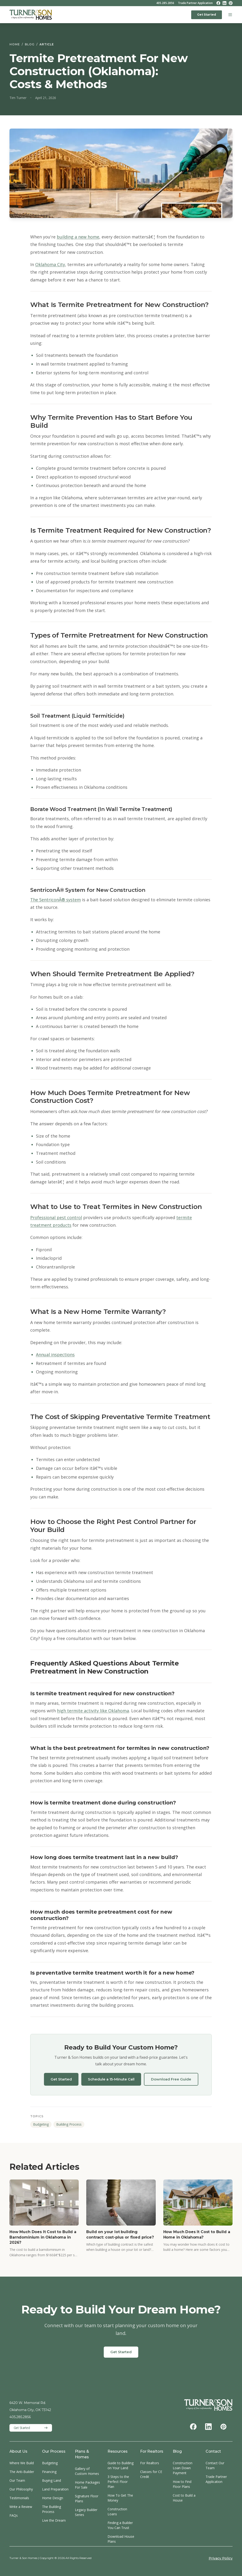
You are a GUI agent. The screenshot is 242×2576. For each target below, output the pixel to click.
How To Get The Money (120, 2498)
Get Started (206, 14)
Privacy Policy (221, 2558)
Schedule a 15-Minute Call (111, 2079)
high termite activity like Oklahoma (93, 1710)
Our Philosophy (21, 2489)
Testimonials (19, 2498)
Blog (30, 44)
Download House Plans (121, 2539)
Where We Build (21, 2463)
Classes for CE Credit (151, 2474)
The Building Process (51, 2509)
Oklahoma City (50, 264)
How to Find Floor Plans (182, 2484)
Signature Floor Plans (86, 2498)
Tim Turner (17, 97)
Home (14, 44)
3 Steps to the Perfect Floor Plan (118, 2481)
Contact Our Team (215, 2465)
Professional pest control (56, 1217)
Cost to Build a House (184, 2498)
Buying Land (51, 2480)
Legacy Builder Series (86, 2512)
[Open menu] (230, 14)
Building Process (69, 2124)
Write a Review (20, 2506)
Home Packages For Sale (87, 2485)
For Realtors (149, 2463)
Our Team (17, 2480)
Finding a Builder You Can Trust (120, 2525)
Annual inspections (55, 1354)
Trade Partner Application (195, 3)
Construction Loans (117, 2511)
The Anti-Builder (21, 2471)
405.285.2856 (165, 3)
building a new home (78, 237)
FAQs (13, 2515)
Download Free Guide (171, 2079)
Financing (49, 2471)
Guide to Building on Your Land (121, 2465)
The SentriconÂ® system (55, 899)
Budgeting (41, 2124)
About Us (18, 2451)
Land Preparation (55, 2489)
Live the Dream (54, 2520)
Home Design (52, 2498)
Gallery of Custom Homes (87, 2471)
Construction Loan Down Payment (182, 2468)
